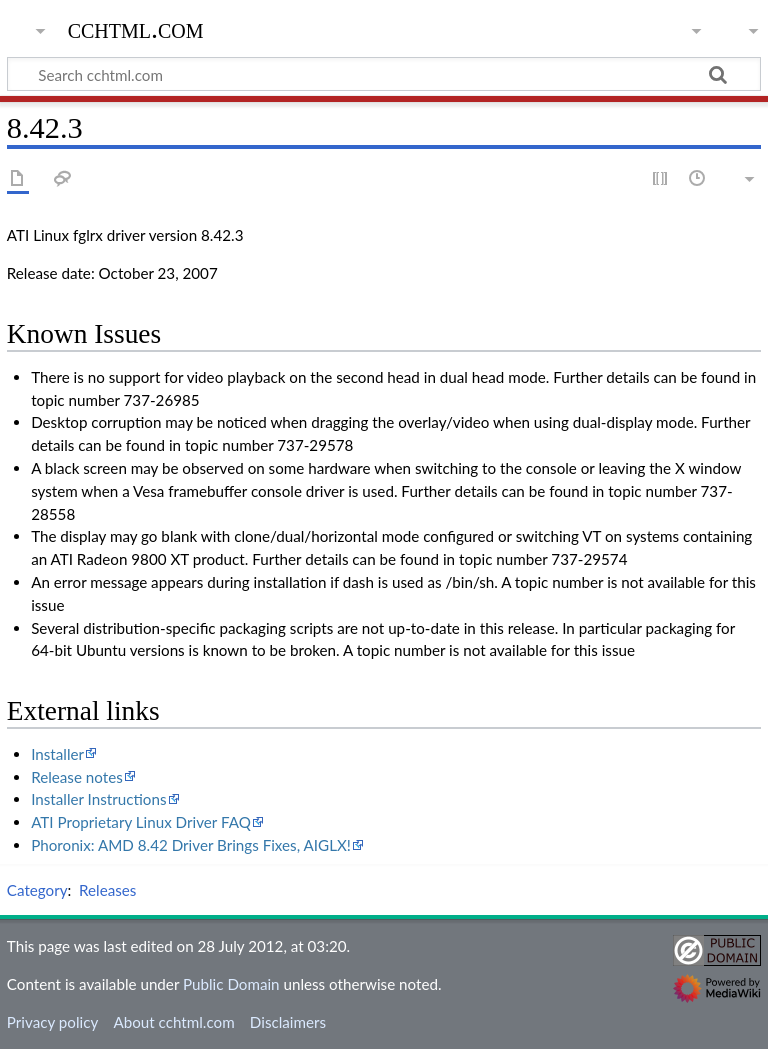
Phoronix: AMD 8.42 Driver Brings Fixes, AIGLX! (191, 845)
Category (37, 890)
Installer (57, 754)
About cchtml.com (173, 1022)
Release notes (77, 777)
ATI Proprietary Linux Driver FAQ (141, 822)
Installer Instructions (98, 799)
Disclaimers (288, 1022)
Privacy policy (52, 1022)
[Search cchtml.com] (384, 74)
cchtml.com (136, 29)
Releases (107, 890)
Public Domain (231, 984)
